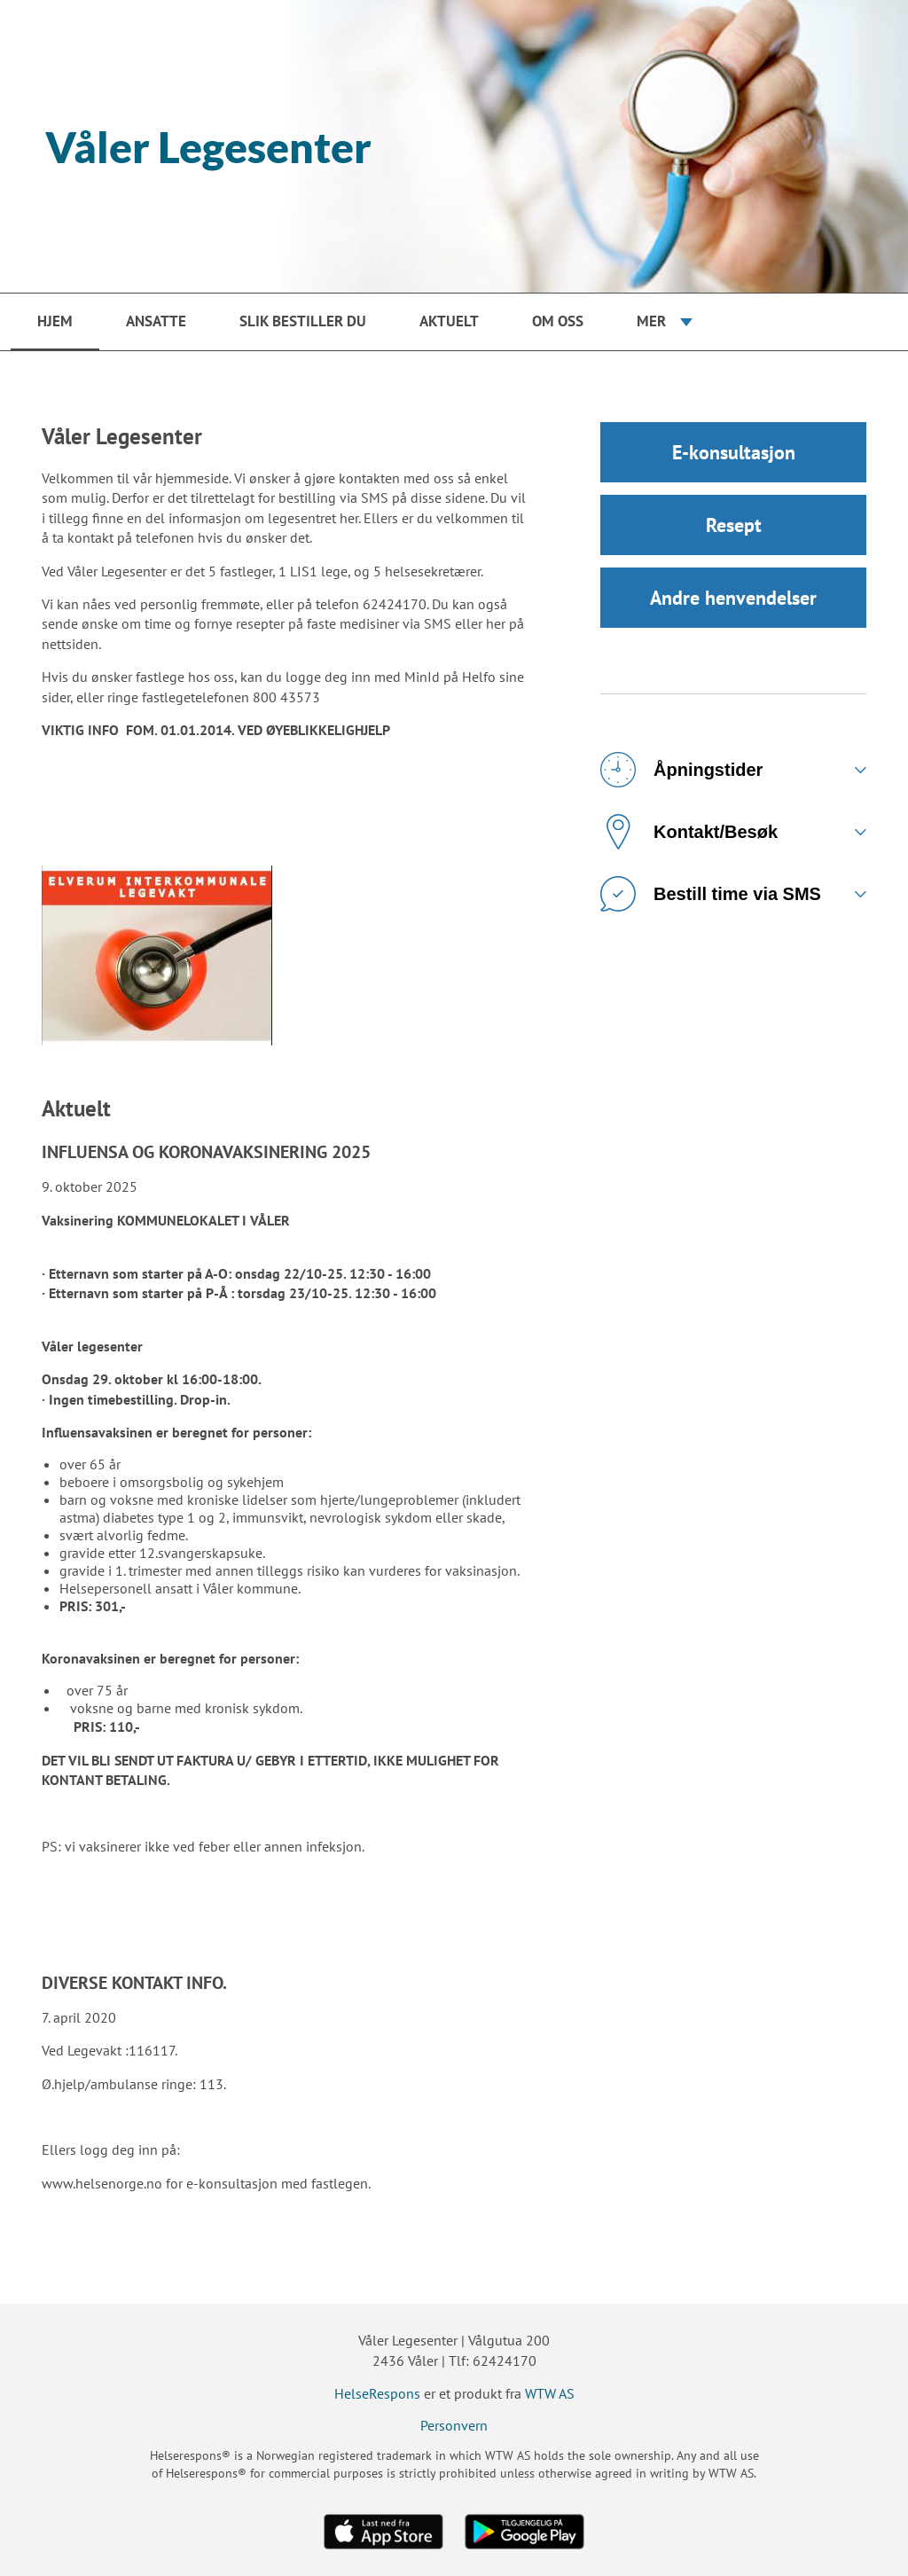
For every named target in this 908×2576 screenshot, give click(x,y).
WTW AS (550, 2393)
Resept (734, 525)
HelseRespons (377, 2393)
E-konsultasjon (733, 452)
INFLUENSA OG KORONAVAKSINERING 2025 (206, 1151)
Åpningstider (681, 769)
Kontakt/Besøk (689, 832)
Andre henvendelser (733, 597)
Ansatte (156, 321)
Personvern (454, 2425)
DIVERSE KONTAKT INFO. (134, 1982)
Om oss (557, 321)
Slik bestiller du (302, 321)
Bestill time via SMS (710, 894)
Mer (651, 321)
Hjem (55, 321)
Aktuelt (449, 321)
